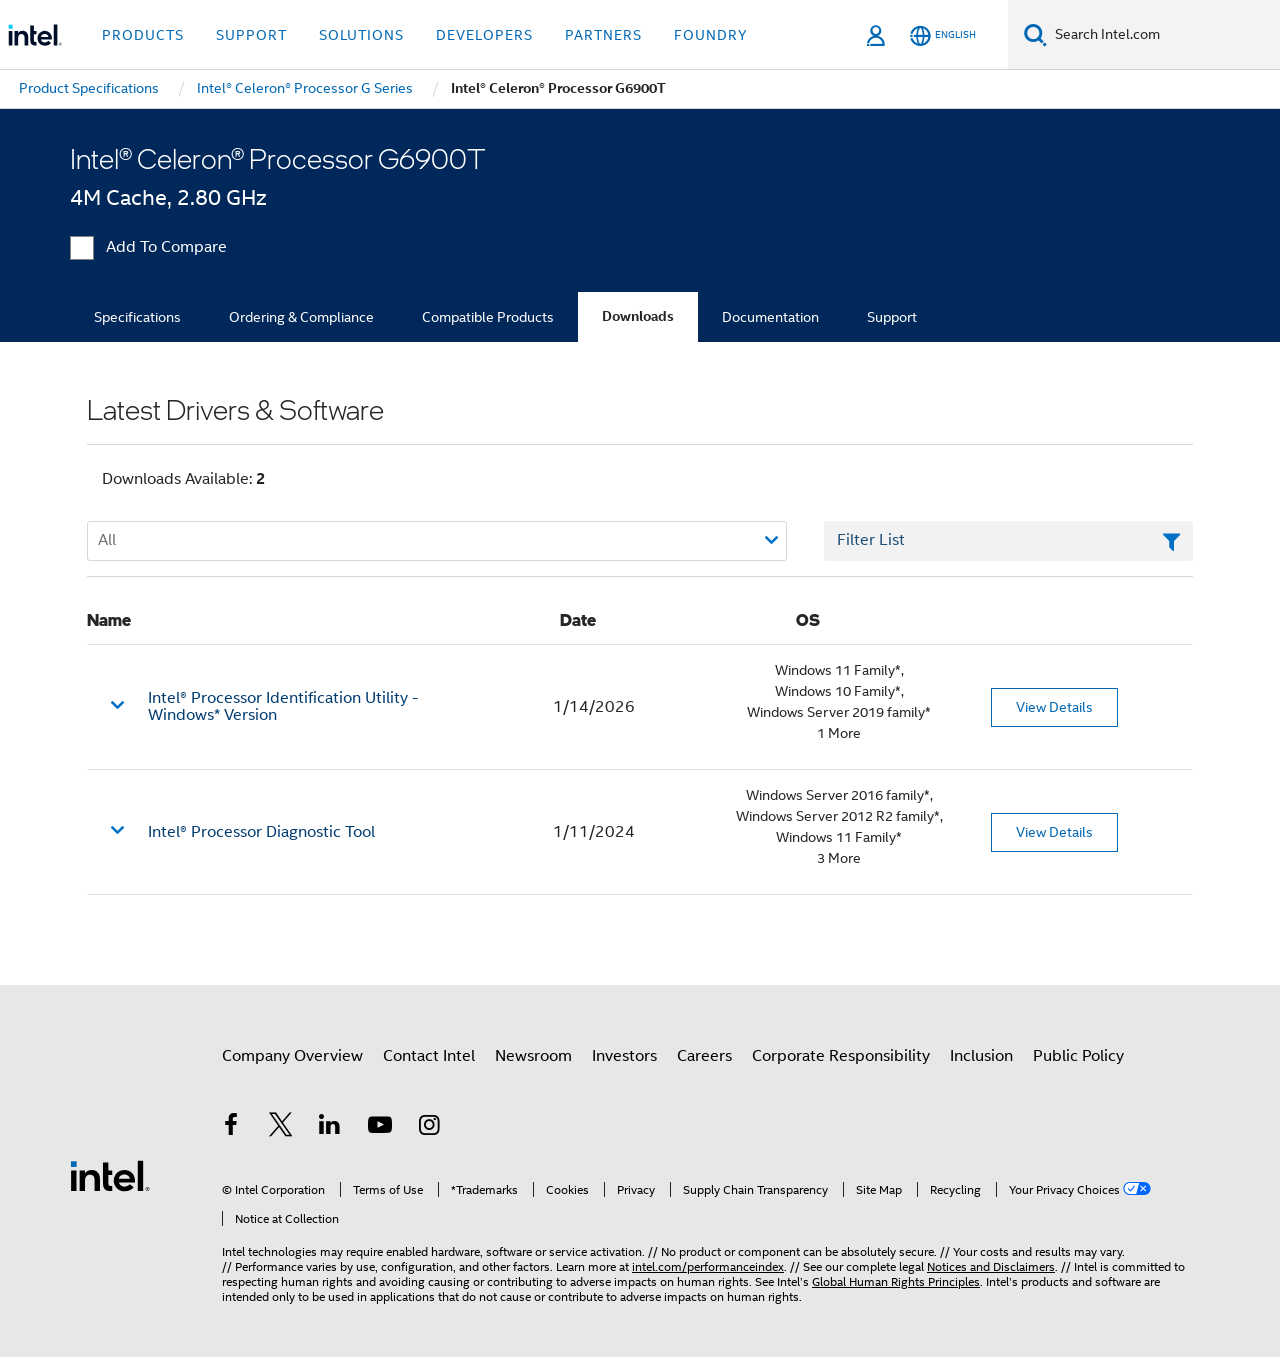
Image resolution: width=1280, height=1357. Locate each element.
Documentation (770, 317)
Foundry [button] (711, 35)
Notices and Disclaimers (991, 1266)
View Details (1054, 707)
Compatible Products (488, 317)
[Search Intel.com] (1163, 35)
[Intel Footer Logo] (110, 1175)
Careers (704, 1056)
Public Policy (1078, 1056)
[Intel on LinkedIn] (330, 1128)
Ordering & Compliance (301, 317)
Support (892, 317)
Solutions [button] (361, 35)
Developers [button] (484, 35)
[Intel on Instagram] (429, 1128)
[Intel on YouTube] (380, 1128)
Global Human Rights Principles (896, 1281)
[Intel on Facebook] (231, 1128)
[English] (943, 35)
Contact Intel (429, 1056)
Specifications (137, 317)
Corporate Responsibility (841, 1056)
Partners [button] (603, 35)
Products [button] (143, 35)
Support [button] (251, 35)
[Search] (1035, 34)
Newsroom (533, 1056)
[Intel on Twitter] (281, 1128)
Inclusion (981, 1056)
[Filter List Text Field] (1008, 541)
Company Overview (292, 1056)
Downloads (638, 316)
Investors (624, 1056)
